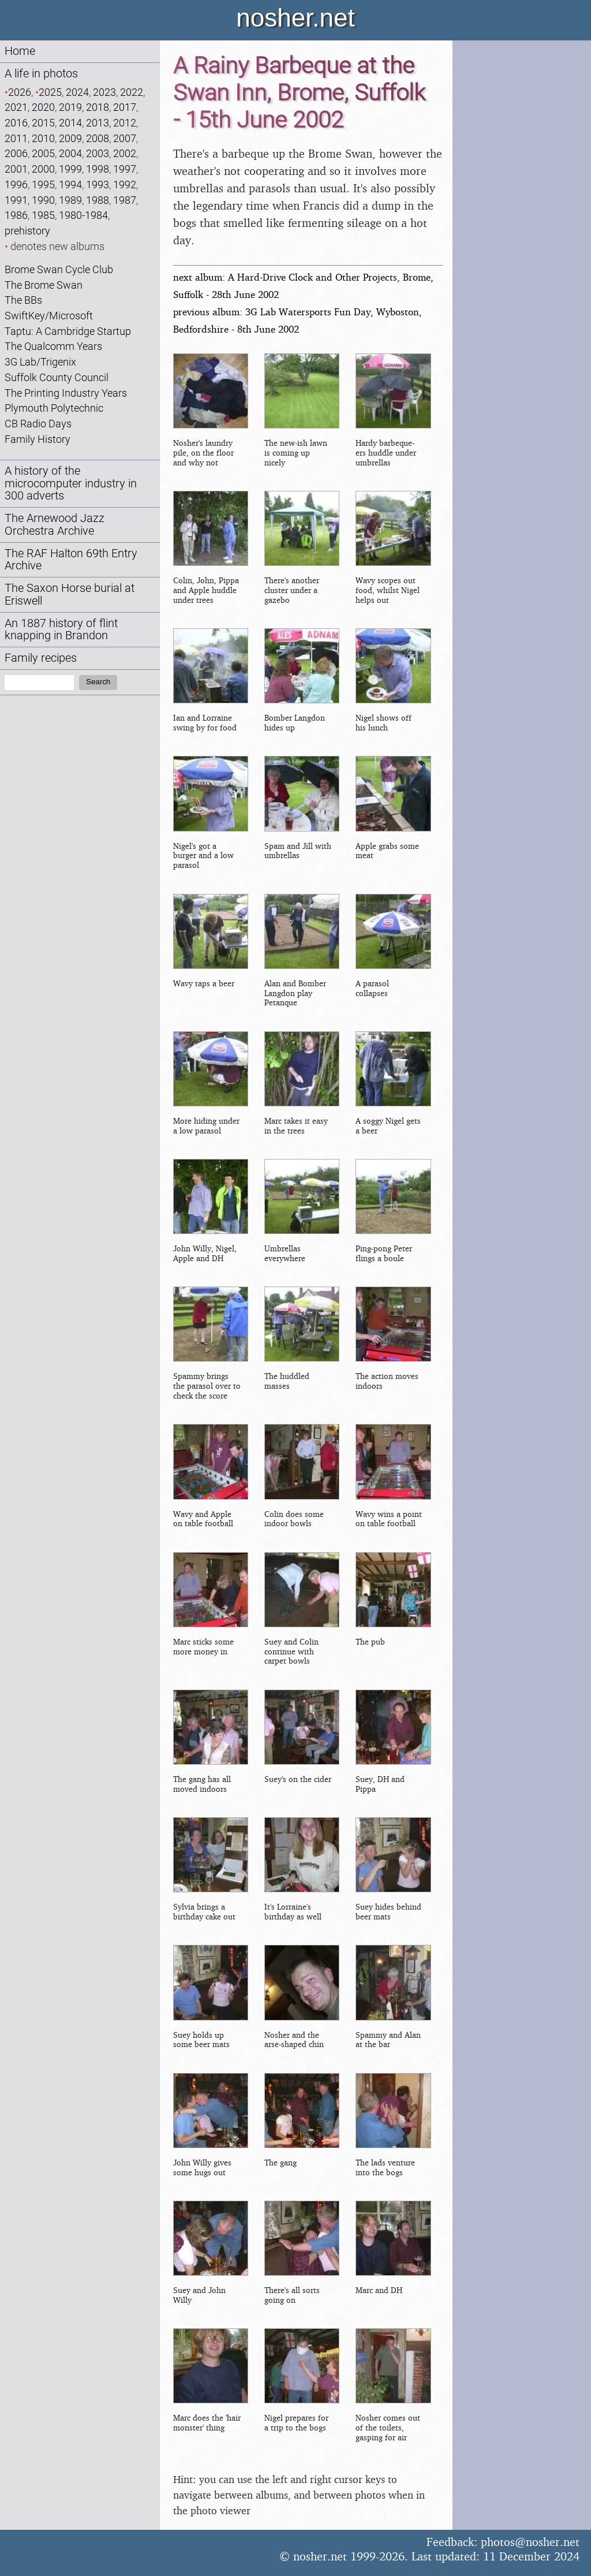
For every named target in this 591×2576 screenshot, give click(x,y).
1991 (16, 200)
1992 (124, 184)
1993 (97, 184)
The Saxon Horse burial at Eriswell (69, 594)
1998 (97, 169)
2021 (16, 107)
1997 (124, 169)
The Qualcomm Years (53, 346)
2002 (124, 153)
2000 (43, 169)
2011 (16, 138)
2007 (124, 138)
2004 (70, 153)
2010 (43, 138)
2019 (70, 107)
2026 (19, 92)
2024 (77, 92)
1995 (43, 184)
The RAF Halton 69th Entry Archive (71, 560)
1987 (124, 200)
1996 (16, 184)
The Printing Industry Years (66, 393)
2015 (43, 123)
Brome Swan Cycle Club (59, 269)
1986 (16, 215)
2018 (97, 107)
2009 (70, 138)
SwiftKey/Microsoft (49, 316)
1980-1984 (83, 215)
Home (20, 51)
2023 (104, 92)
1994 (70, 184)
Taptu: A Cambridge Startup (68, 331)
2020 (43, 107)
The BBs (23, 300)
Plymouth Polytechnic (54, 408)
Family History (37, 439)
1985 (43, 215)
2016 (16, 123)
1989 (70, 200)
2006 (16, 153)
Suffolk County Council (57, 377)
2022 (131, 92)
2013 (97, 123)
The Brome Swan (44, 285)
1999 (70, 169)
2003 (97, 153)
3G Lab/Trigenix (40, 362)
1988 (97, 200)
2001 (16, 169)
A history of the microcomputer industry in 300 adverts (71, 483)
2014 (70, 123)
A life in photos (41, 73)
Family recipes (41, 658)
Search (98, 681)
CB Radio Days (38, 423)
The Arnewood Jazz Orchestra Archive (54, 525)
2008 (97, 138)
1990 (43, 200)
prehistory (27, 231)
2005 (43, 153)
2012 (124, 123)
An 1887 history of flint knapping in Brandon (61, 630)
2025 (50, 92)
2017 (124, 107)
